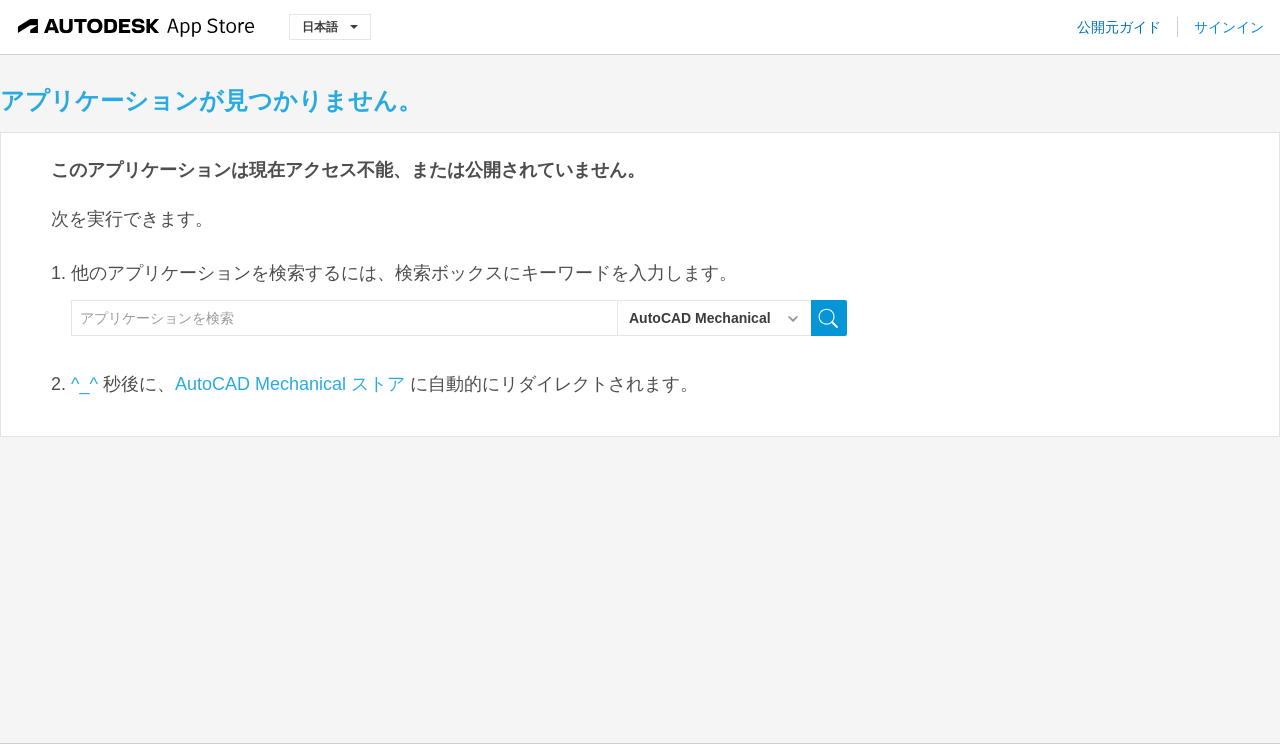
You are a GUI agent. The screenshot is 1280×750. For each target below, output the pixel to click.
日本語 (330, 26)
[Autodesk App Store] (136, 27)
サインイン (1229, 27)
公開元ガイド (1119, 27)
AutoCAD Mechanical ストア (290, 384)
